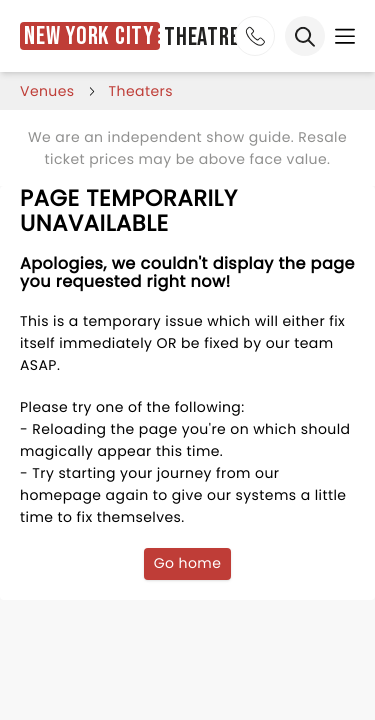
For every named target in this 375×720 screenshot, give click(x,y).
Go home (188, 563)
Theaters (141, 91)
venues (47, 91)
